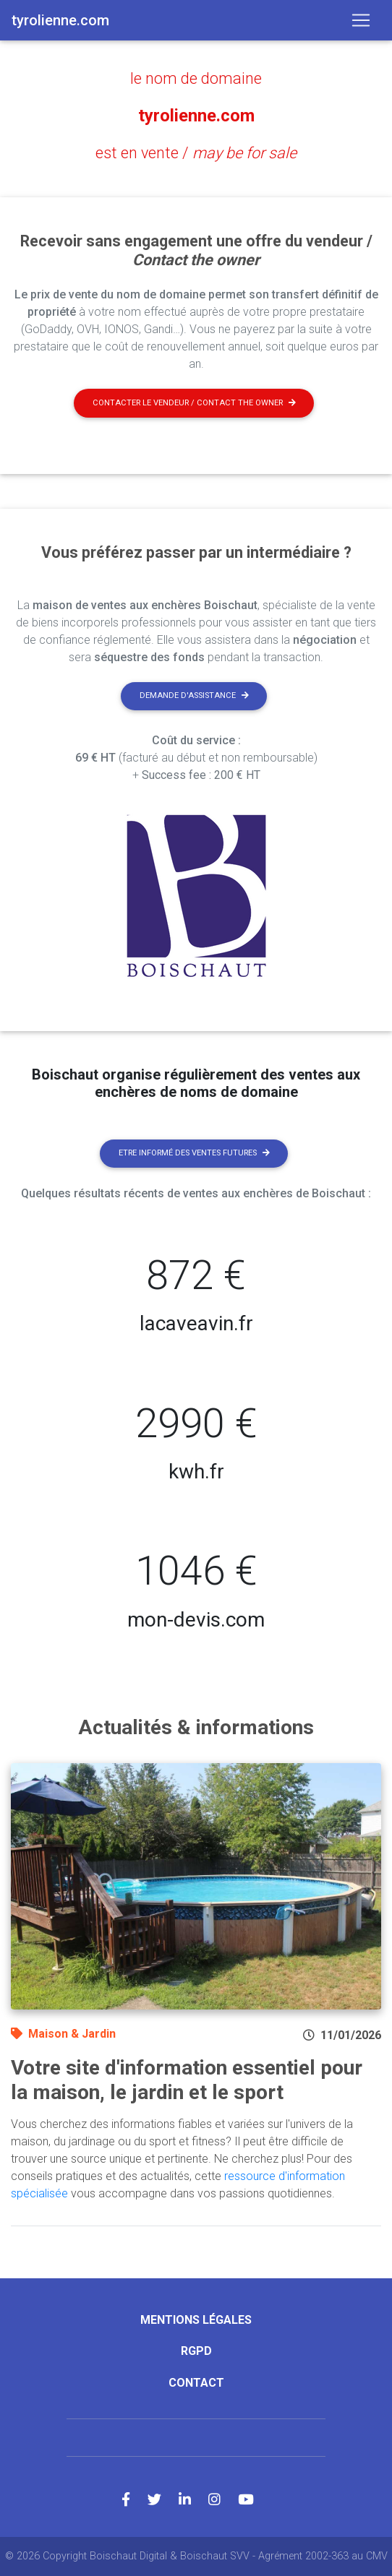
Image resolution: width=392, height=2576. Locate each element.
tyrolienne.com (196, 115)
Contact (196, 2383)
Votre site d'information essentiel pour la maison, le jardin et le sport (186, 2080)
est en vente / (196, 153)
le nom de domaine (196, 78)
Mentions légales (196, 2320)
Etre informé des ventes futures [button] (194, 1153)
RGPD (196, 2351)
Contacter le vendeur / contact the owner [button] (194, 403)
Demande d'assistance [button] (194, 695)
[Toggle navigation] (360, 20)
